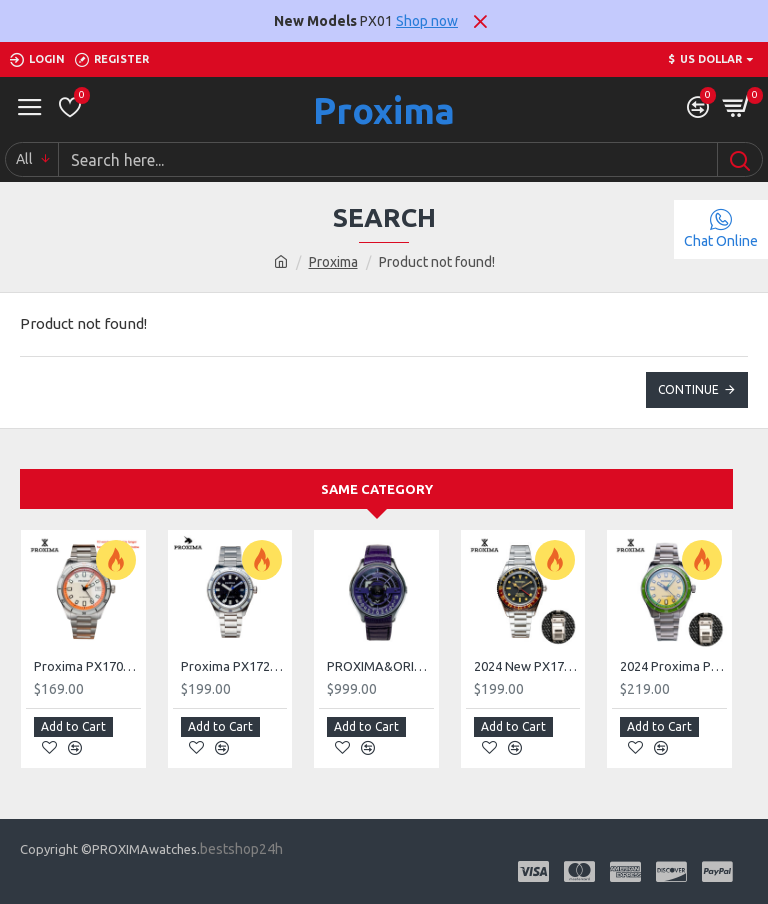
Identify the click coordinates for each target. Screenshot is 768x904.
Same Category (377, 489)
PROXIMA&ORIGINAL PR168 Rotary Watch (380, 666)
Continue (688, 389)
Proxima (384, 110)
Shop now (427, 21)
